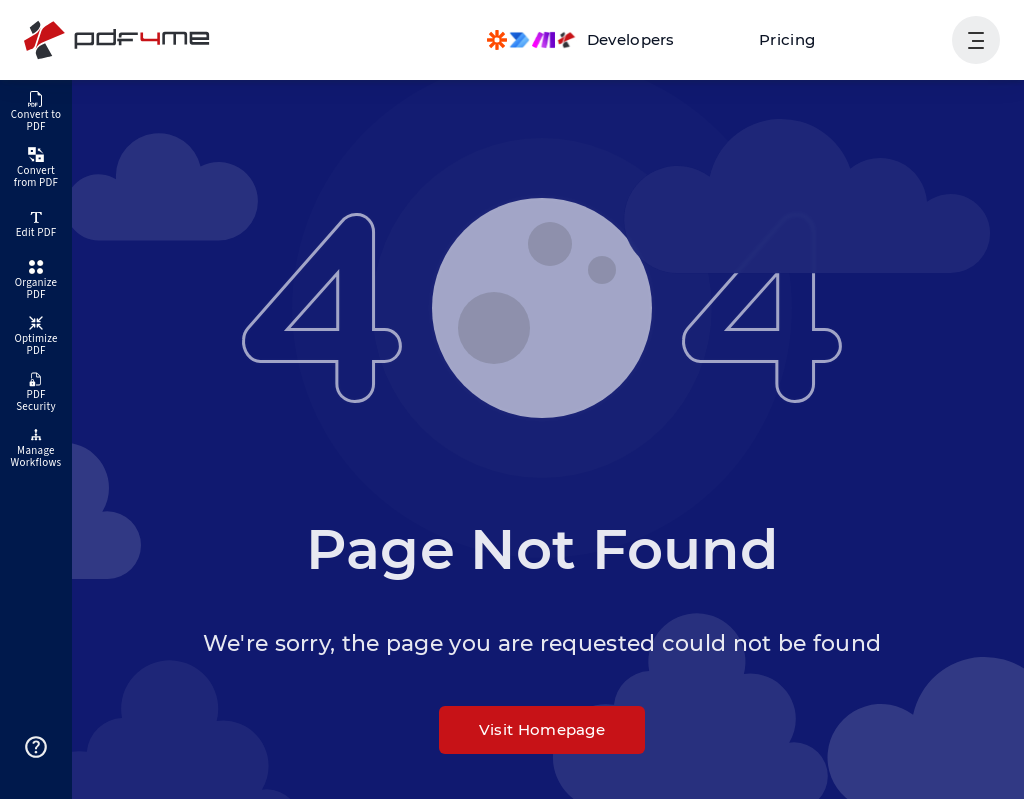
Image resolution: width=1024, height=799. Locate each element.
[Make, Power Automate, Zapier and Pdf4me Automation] (581, 40)
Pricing (787, 39)
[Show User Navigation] (976, 40)
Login (906, 39)
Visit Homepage (542, 729)
